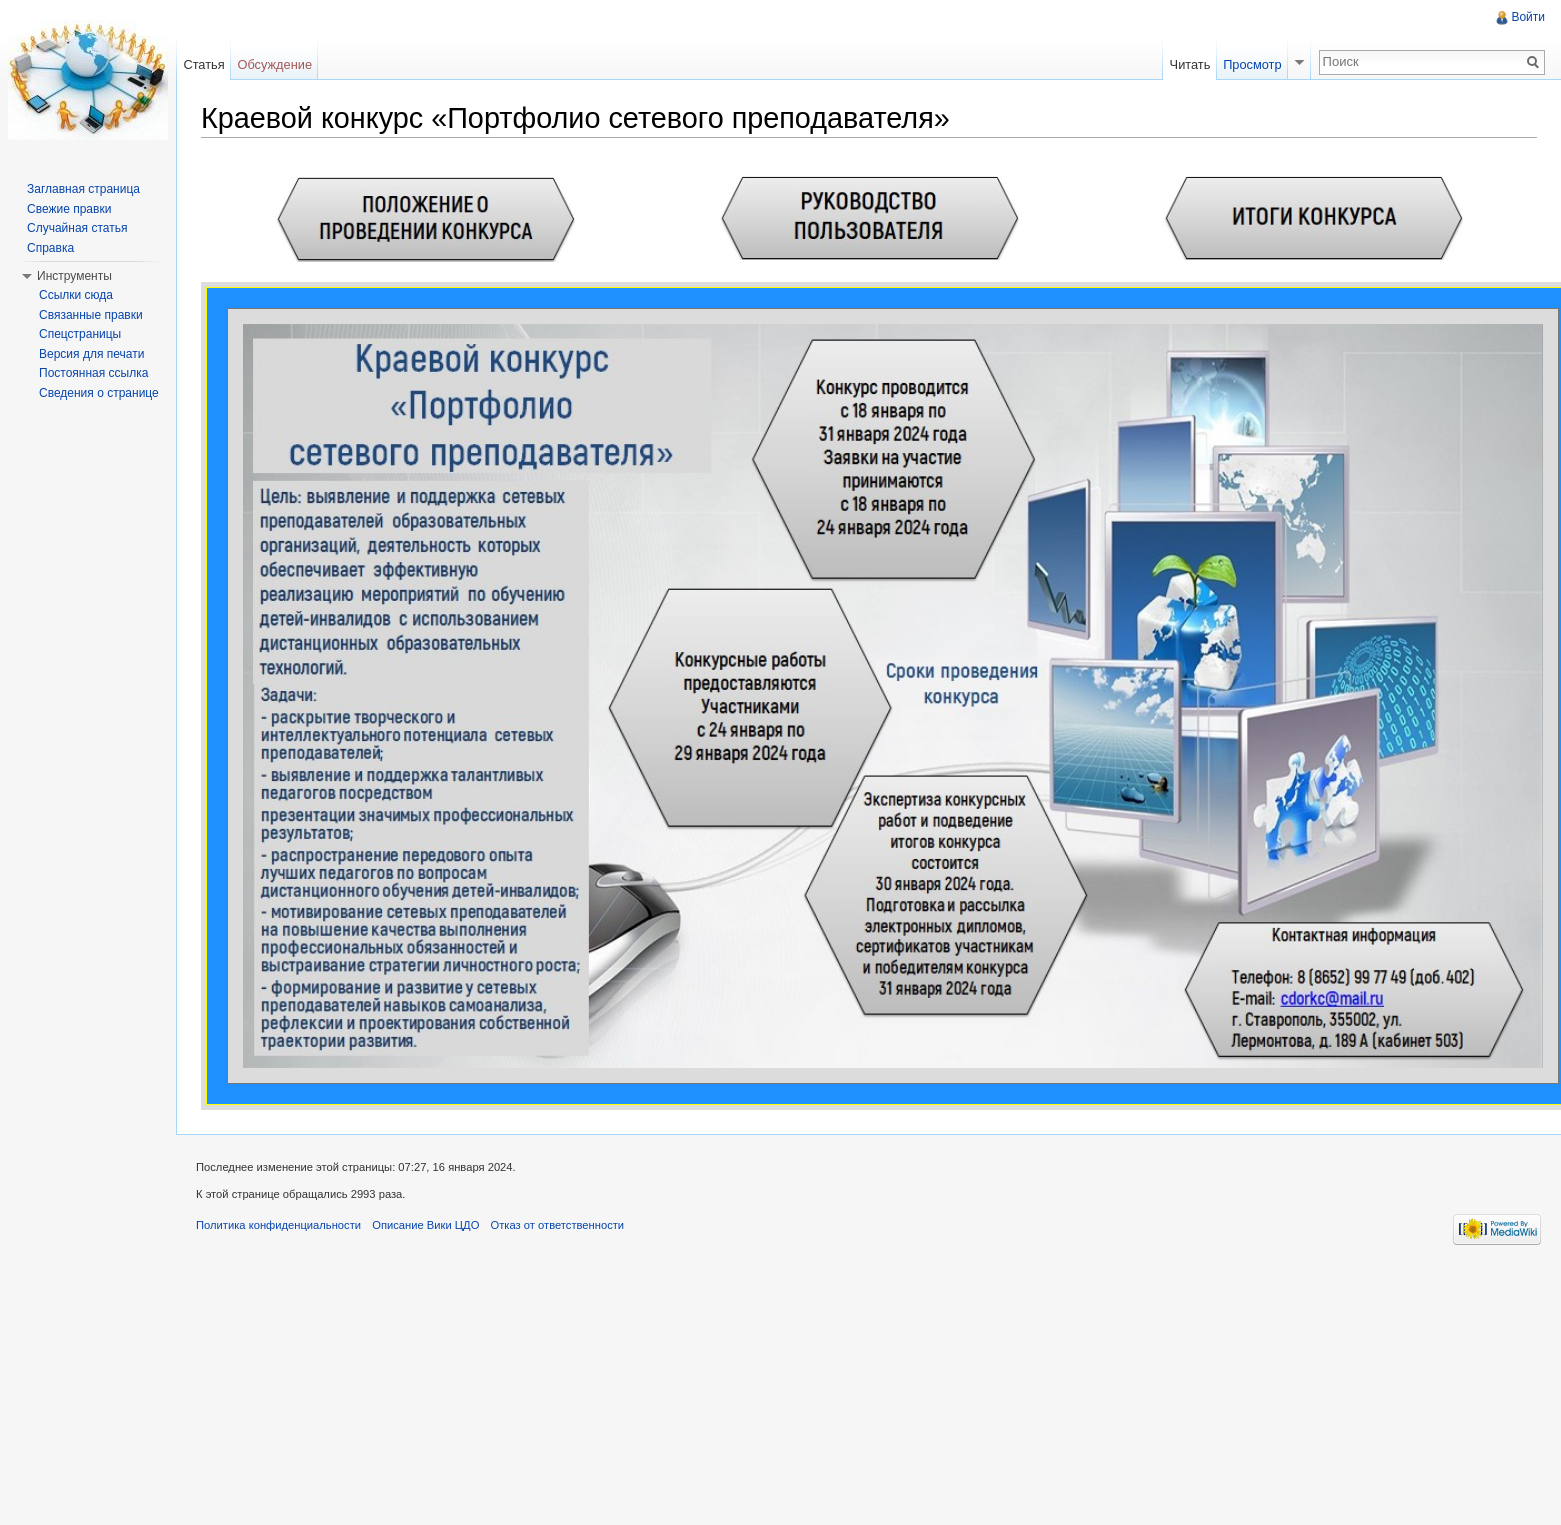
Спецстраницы (80, 334)
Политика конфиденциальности (278, 1225)
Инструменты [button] (74, 276)
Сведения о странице (99, 393)
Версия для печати (91, 354)
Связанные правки (91, 315)
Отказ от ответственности (558, 1225)
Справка (50, 248)
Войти (1528, 17)
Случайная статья (77, 228)
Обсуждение (274, 64)
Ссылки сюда (76, 295)
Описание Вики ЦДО (425, 1225)
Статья (203, 64)
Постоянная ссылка (93, 373)
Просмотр (1252, 64)
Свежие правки (69, 209)
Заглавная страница (83, 189)
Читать (1190, 64)
